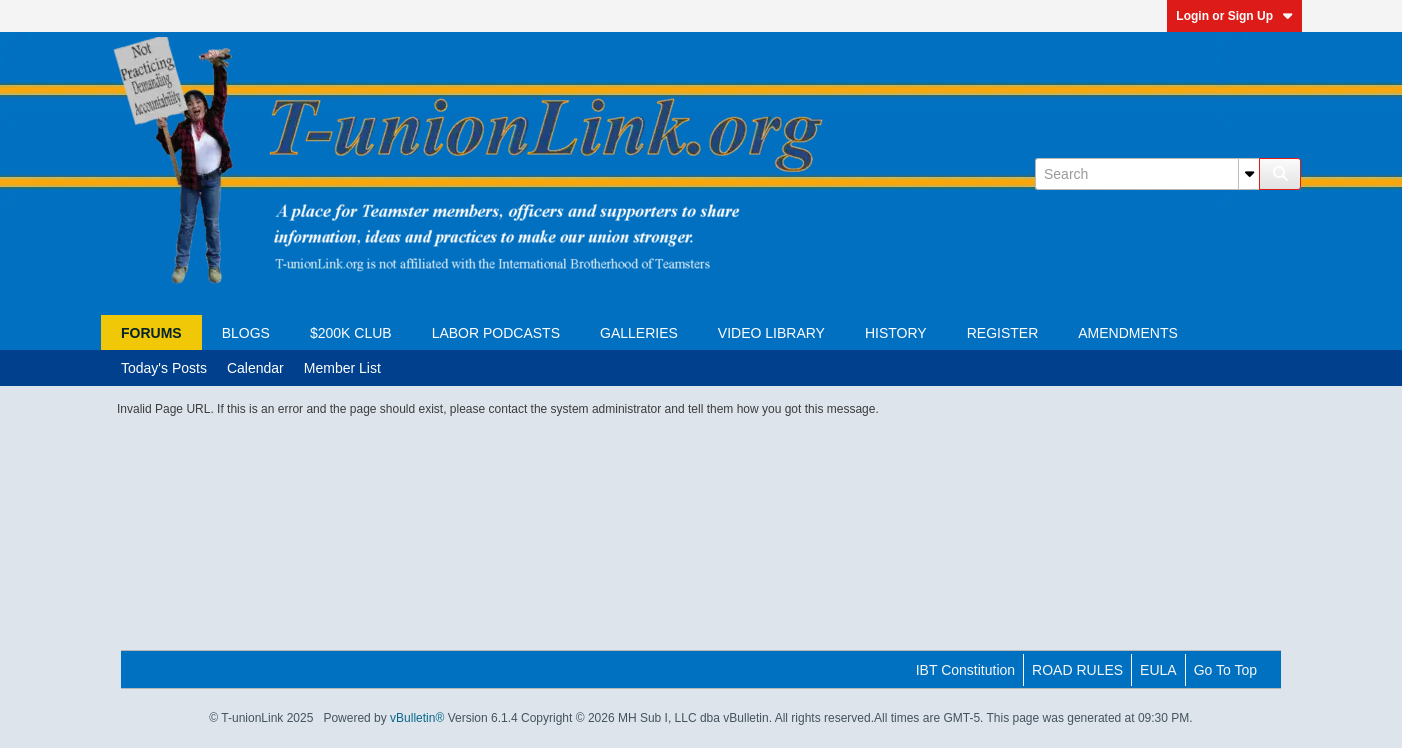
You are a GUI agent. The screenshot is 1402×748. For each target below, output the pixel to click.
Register (1003, 333)
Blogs (246, 333)
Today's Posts (164, 368)
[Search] (1147, 174)
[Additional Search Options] (1249, 174)
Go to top (1225, 670)
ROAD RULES (1077, 670)
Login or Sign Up (1234, 16)
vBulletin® (417, 718)
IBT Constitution (965, 670)
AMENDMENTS (1128, 333)
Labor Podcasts (496, 333)
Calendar (255, 368)
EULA (1158, 670)
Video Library (771, 333)
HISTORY (896, 333)
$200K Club (351, 333)
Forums (151, 333)
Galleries (639, 333)
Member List (342, 368)
